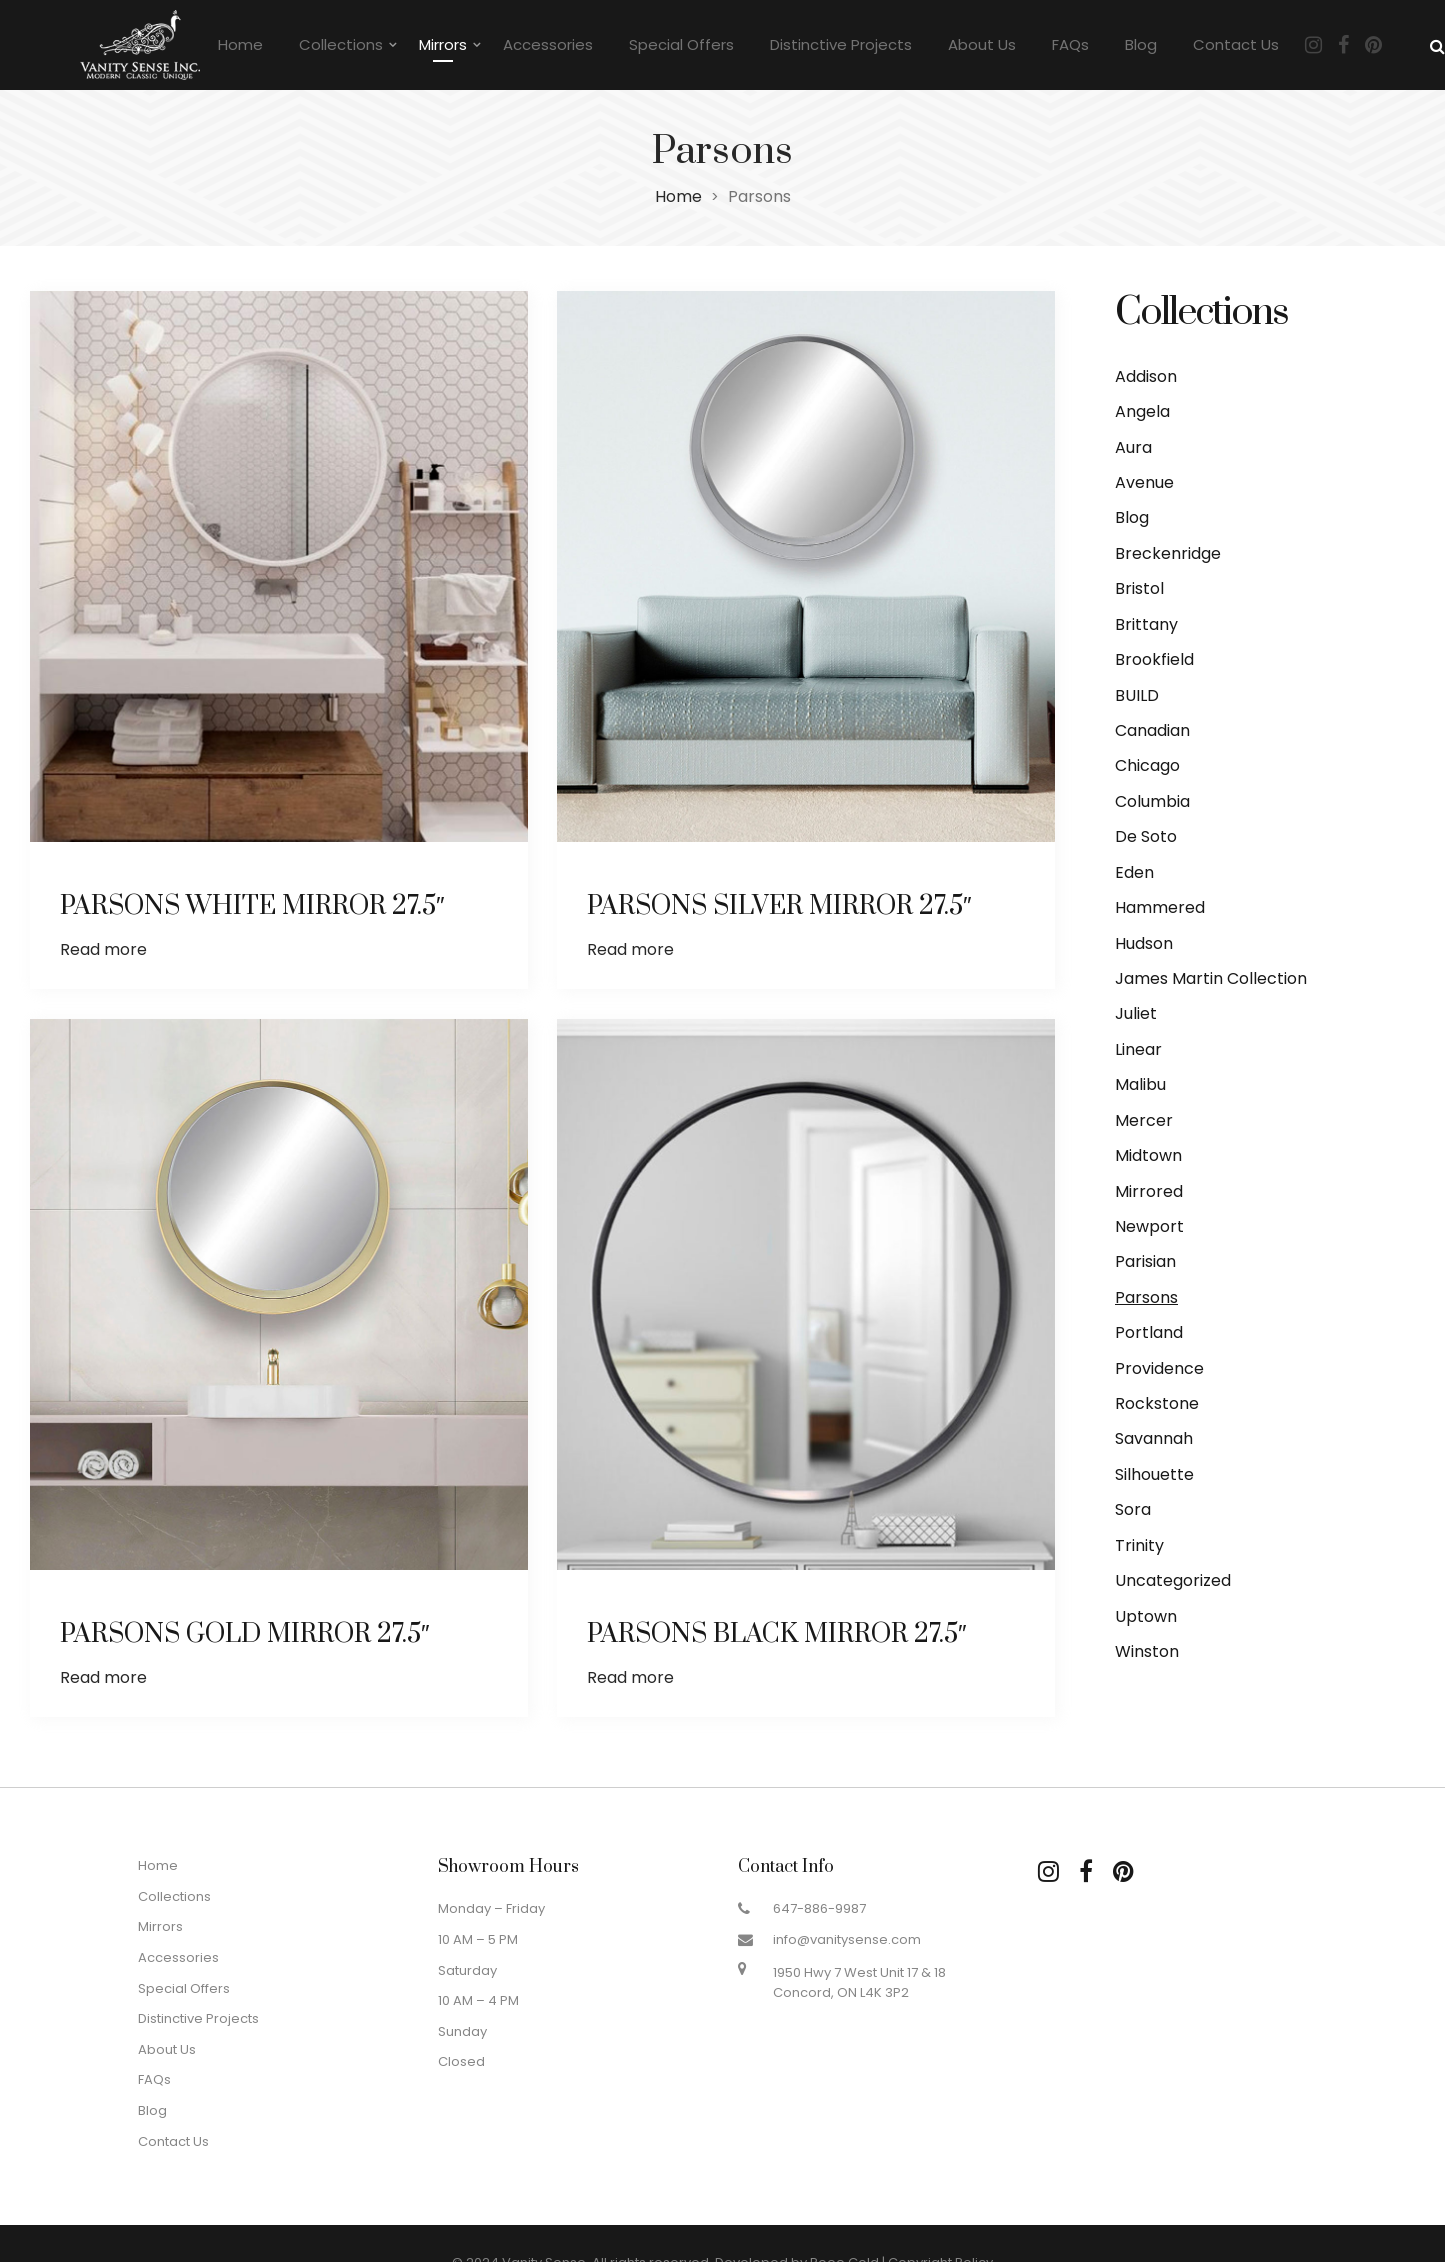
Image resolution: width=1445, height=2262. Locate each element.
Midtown (1148, 1155)
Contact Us (1236, 44)
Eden (1134, 872)
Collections (341, 44)
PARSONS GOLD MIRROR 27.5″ (245, 1632)
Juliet (1136, 1013)
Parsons (1146, 1297)
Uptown (1146, 1616)
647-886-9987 (819, 1908)
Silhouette (1154, 1474)
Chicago (1147, 765)
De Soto (1146, 836)
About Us (982, 44)
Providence (1159, 1368)
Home (240, 44)
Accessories (548, 44)
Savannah (1154, 1438)
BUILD (1137, 695)
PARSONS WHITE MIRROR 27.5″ (252, 906)
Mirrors (443, 44)
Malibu (1140, 1084)
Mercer (1144, 1120)
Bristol (1139, 588)
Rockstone (1157, 1403)
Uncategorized (1173, 1580)
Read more (103, 949)
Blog (1141, 44)
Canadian (1152, 730)
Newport (1149, 1226)
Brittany (1146, 624)
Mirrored (1149, 1191)
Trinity (1139, 1545)
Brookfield (1154, 659)
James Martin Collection (1211, 978)
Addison (1146, 376)
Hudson (1144, 943)
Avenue (1144, 482)
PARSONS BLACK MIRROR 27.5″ (778, 1632)
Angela (1142, 411)
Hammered (1160, 907)
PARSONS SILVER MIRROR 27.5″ (779, 906)
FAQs (1070, 44)
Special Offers (681, 44)
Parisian (1145, 1261)
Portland (1149, 1332)
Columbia (1152, 801)
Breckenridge (1168, 553)
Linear (1138, 1049)
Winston (1147, 1651)
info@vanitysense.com (847, 1939)
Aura (1133, 447)
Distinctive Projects (841, 44)
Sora (1133, 1509)
